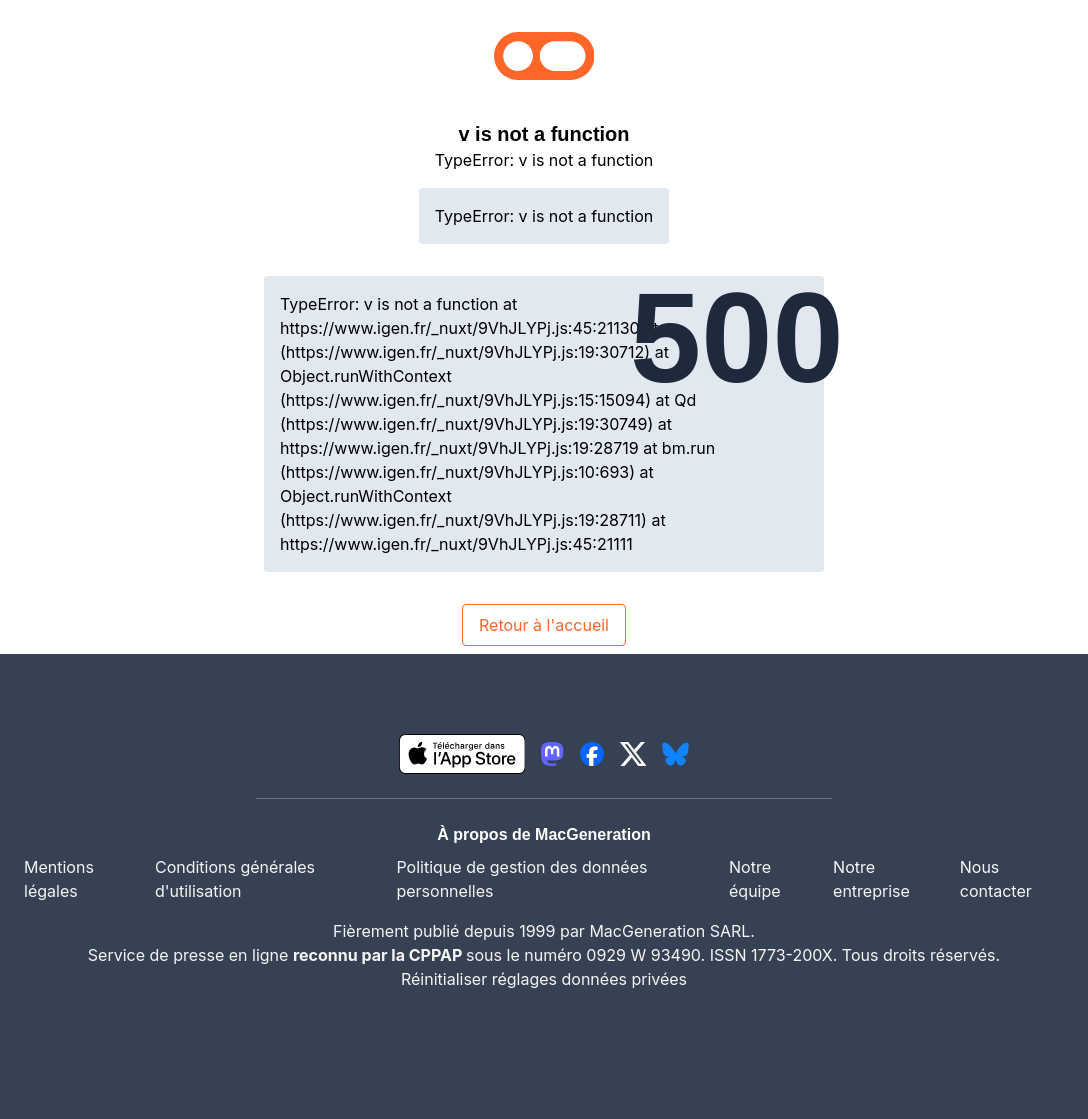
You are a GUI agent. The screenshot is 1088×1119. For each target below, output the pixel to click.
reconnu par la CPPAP (379, 955)
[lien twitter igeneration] (633, 754)
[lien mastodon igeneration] (552, 754)
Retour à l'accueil (544, 625)
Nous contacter (996, 879)
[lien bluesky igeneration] (675, 754)
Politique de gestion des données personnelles (521, 879)
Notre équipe (755, 879)
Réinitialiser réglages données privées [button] (544, 979)
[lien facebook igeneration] (592, 754)
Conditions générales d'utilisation (235, 879)
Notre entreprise (871, 879)
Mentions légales (59, 879)
